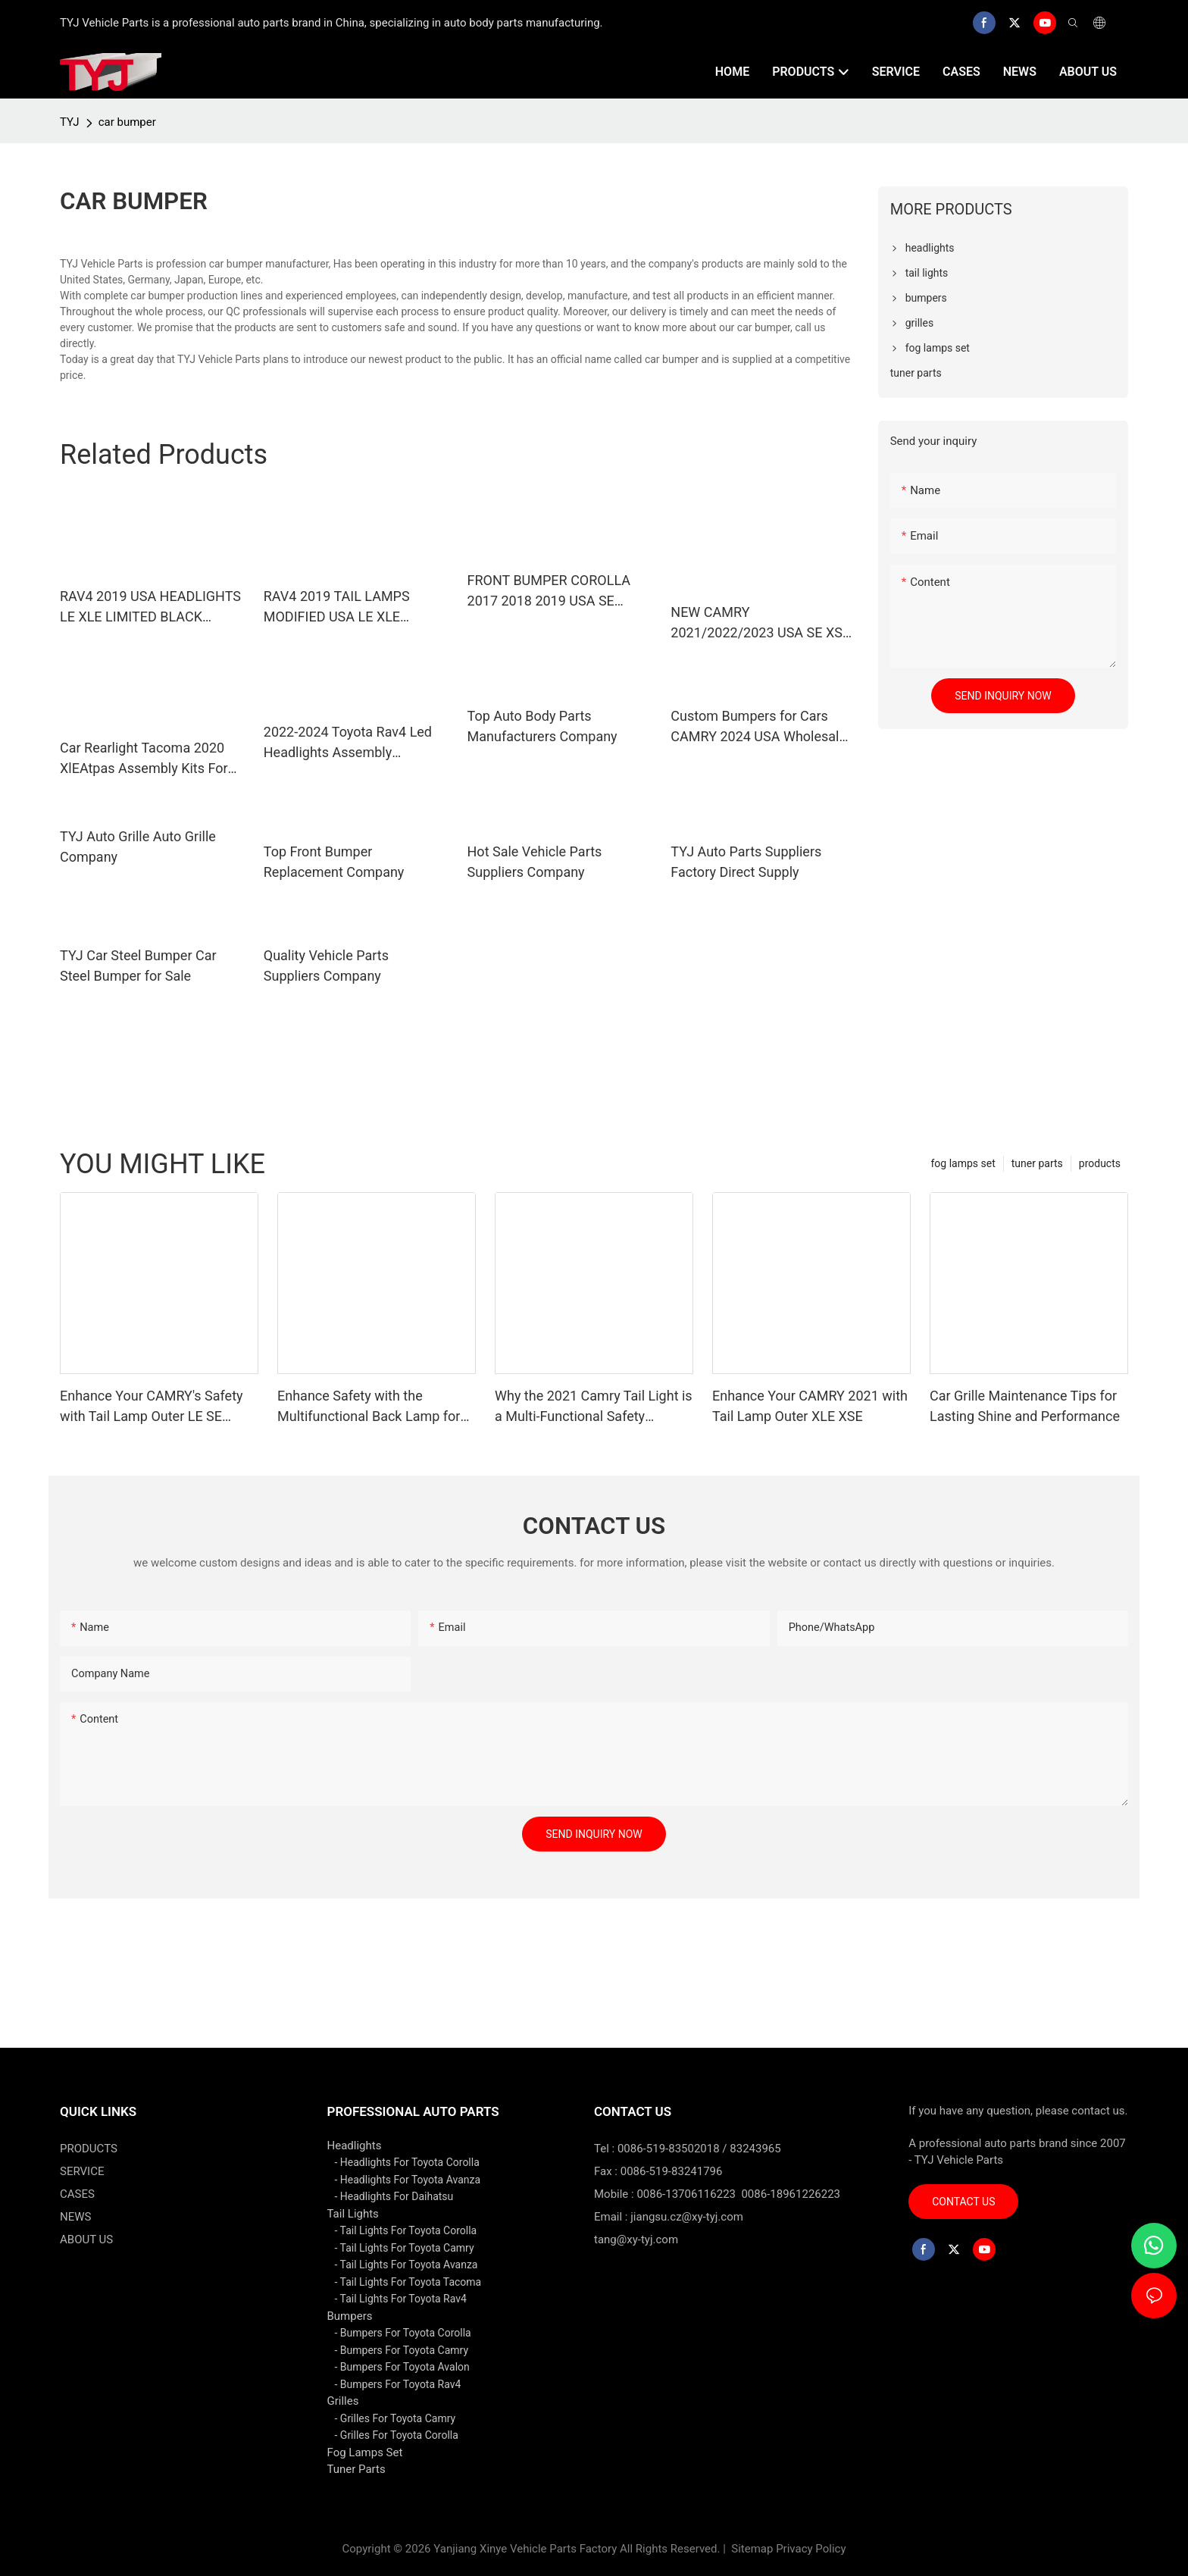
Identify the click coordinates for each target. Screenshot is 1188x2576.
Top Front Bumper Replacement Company (334, 862)
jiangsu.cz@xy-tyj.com (686, 2217)
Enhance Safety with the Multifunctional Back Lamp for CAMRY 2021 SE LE (368, 1407)
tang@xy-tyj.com (636, 2239)
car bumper (127, 122)
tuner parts (1037, 1163)
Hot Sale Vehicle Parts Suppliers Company (534, 862)
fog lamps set (962, 1163)
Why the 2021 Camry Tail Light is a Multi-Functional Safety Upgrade (593, 1407)
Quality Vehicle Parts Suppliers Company (326, 965)
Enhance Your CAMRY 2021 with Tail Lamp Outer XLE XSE (810, 1406)
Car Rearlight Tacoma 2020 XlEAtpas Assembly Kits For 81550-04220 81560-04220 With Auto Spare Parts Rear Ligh (144, 759)
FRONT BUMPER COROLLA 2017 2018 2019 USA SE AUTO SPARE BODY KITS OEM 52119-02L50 (558, 591)
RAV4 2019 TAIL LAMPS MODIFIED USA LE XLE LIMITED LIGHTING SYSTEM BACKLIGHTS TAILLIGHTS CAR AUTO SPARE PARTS (349, 607)
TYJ (70, 122)
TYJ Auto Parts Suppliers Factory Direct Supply (746, 862)
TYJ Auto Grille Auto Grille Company (138, 846)
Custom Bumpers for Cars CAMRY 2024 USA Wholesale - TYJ (762, 727)
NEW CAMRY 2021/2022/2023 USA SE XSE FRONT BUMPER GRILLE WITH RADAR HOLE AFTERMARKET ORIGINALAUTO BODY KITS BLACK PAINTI (763, 623)
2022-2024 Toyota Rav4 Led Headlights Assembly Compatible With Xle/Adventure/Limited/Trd (348, 743)
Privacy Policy (811, 2549)
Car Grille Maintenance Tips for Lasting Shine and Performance (1025, 1406)
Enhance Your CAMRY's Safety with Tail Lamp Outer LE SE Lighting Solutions (151, 1407)
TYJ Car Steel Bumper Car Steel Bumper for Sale (138, 965)
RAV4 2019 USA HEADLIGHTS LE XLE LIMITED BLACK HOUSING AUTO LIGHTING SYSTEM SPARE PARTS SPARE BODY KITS (152, 607)
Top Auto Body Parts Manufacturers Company (542, 726)
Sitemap (751, 2549)
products (1100, 1163)
